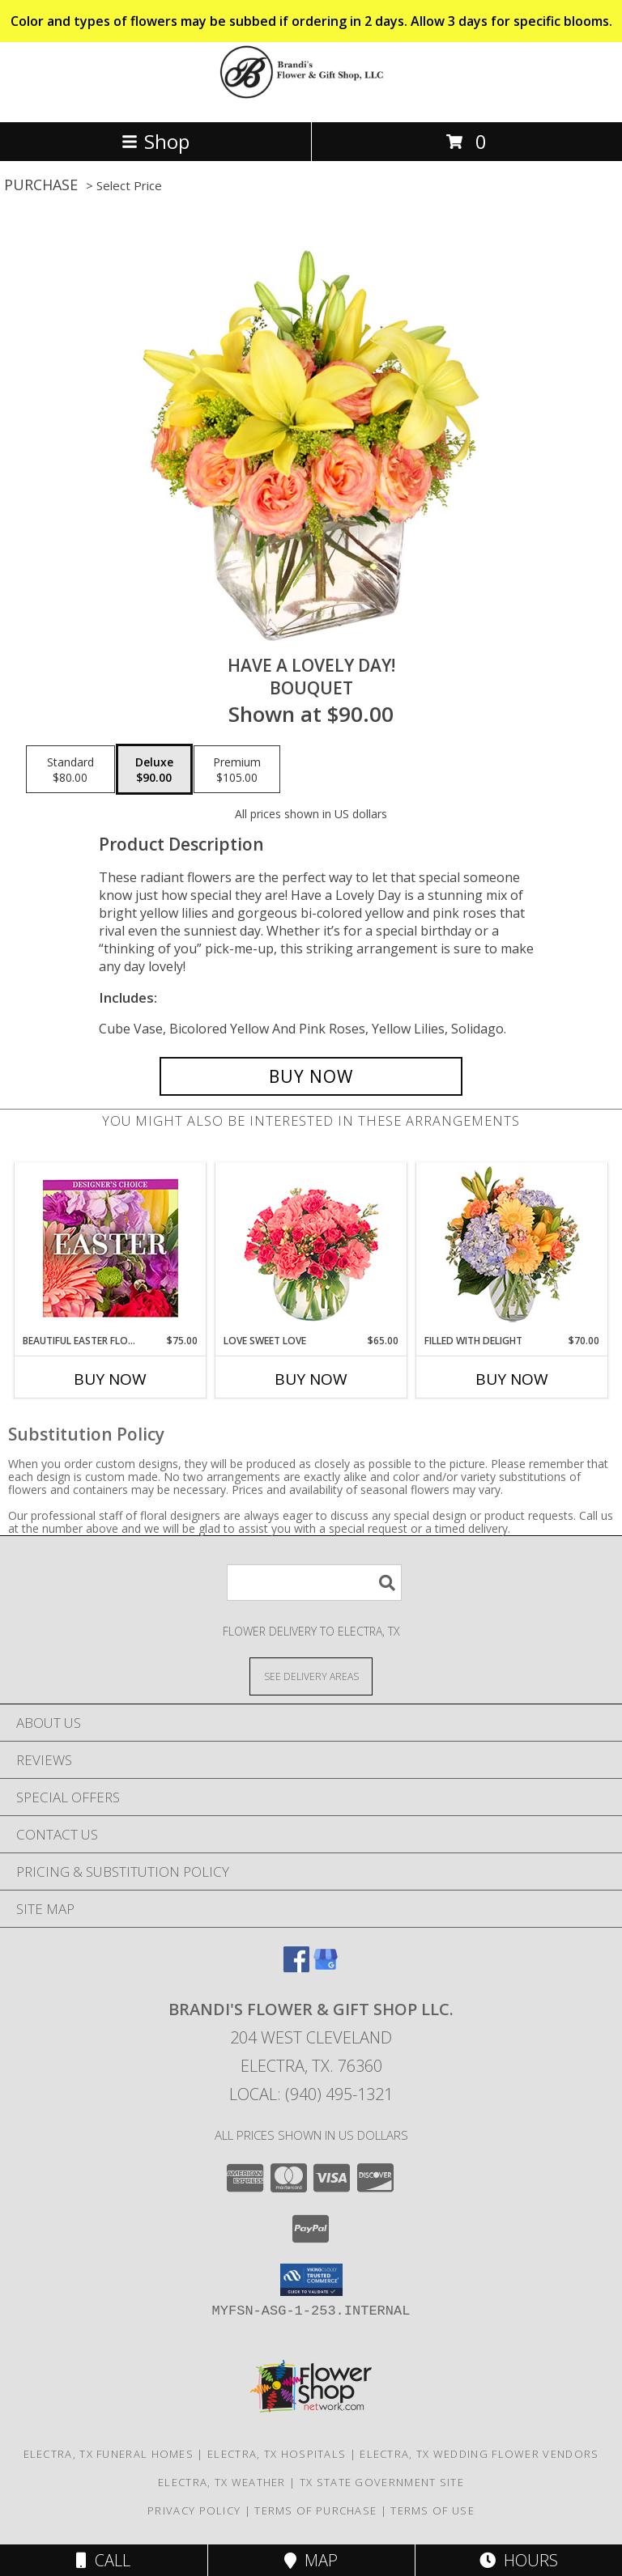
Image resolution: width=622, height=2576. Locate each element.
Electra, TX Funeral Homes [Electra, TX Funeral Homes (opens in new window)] (108, 2454)
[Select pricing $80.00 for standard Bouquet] (70, 769)
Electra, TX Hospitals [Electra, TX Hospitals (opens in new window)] (276, 2454)
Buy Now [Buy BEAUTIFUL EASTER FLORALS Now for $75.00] (110, 1379)
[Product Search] (314, 1582)
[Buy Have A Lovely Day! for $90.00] (311, 1076)
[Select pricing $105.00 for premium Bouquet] (236, 769)
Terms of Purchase (315, 2510)
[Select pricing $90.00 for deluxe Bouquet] (154, 769)
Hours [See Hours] (518, 2560)
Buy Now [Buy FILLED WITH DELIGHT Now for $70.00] (511, 1379)
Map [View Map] (311, 2560)
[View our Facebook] (296, 1967)
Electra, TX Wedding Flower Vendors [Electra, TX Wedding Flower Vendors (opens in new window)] (479, 2454)
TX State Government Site (382, 2482)
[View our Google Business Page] (326, 1967)
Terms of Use (432, 2510)
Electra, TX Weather (222, 2482)
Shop (155, 141)
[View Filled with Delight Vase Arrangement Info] (512, 1248)
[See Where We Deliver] (311, 1675)
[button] (311, 2280)
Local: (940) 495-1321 (311, 2094)
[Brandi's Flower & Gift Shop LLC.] (311, 98)
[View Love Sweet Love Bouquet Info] (311, 1248)
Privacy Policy (194, 2510)
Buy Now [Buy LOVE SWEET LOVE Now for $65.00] (311, 1379)
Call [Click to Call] (103, 2560)
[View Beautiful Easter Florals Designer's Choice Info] (110, 1248)
